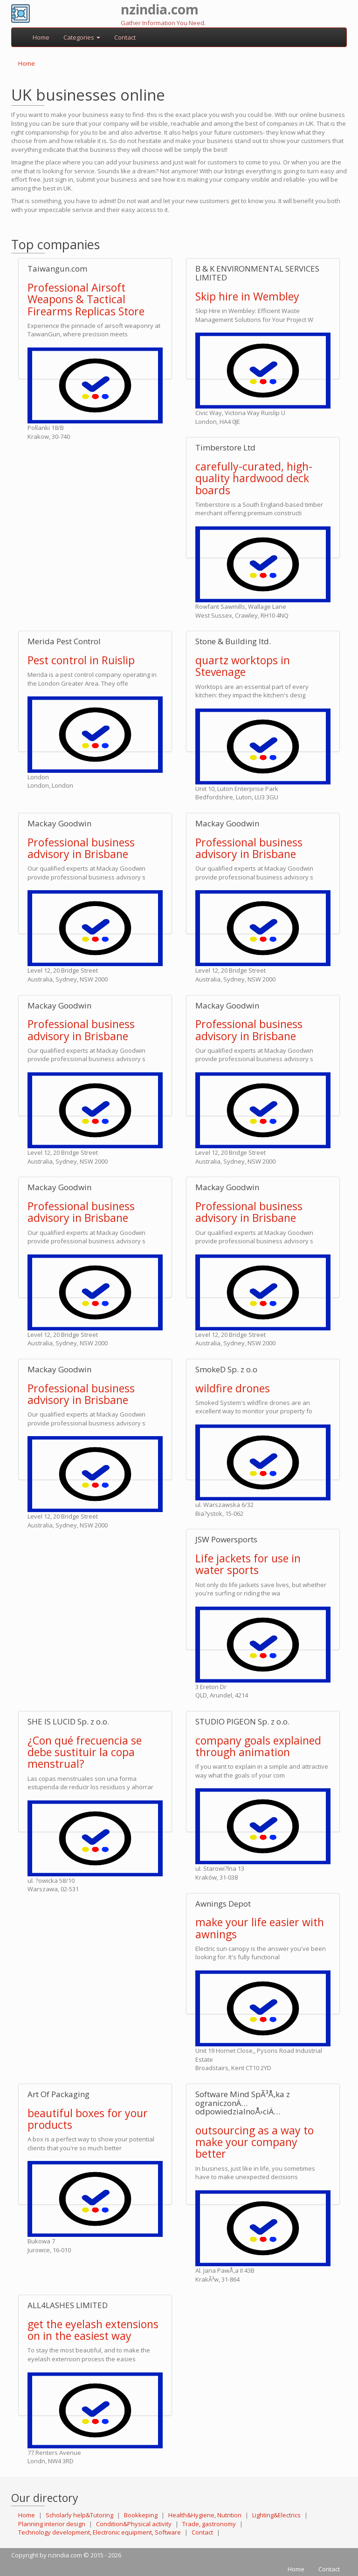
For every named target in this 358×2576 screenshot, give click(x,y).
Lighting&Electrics (276, 2515)
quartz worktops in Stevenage (242, 666)
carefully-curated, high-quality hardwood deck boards (253, 478)
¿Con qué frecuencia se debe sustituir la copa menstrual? (85, 1752)
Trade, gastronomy (209, 2524)
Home (41, 37)
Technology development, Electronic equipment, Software (99, 2532)
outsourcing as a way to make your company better (254, 2142)
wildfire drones (232, 1388)
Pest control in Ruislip (81, 660)
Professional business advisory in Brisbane (81, 848)
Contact (125, 37)
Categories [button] (81, 37)
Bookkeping (141, 2515)
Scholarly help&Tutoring (79, 2515)
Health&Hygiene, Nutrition (204, 2515)
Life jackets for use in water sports (248, 1564)
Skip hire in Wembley (247, 296)
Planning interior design (51, 2524)
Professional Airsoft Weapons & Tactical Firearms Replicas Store (86, 299)
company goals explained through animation (258, 1746)
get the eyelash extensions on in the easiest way (93, 2330)
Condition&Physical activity (134, 2524)
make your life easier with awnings (259, 1928)
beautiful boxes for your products (88, 2119)
